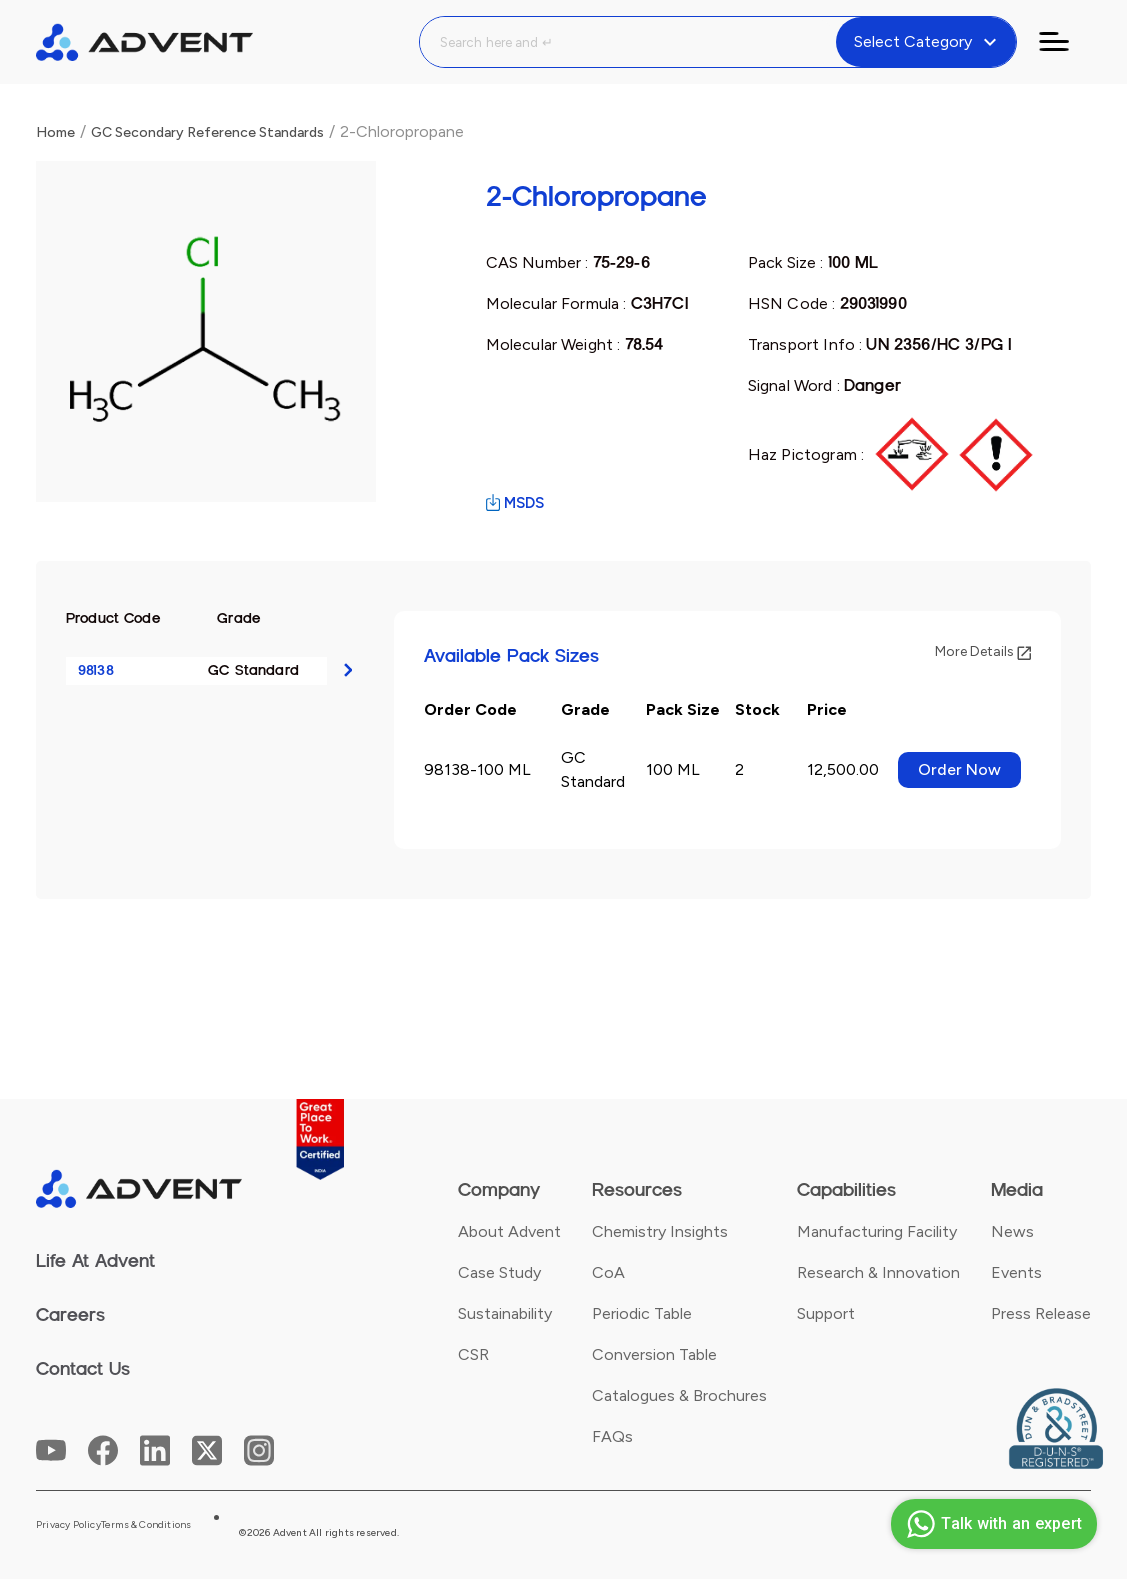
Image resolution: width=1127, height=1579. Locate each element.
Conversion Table (654, 1354)
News (1012, 1231)
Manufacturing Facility (877, 1231)
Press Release (1041, 1313)
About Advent (509, 1231)
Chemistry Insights (660, 1231)
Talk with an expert (991, 1524)
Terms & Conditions (146, 1525)
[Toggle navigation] (1066, 42)
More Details (983, 651)
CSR (473, 1354)
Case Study (499, 1272)
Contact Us (83, 1369)
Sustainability (505, 1313)
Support (826, 1313)
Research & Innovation (878, 1272)
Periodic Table (642, 1313)
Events (1016, 1272)
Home (55, 132)
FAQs (612, 1436)
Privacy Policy (68, 1525)
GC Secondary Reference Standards (207, 132)
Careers (70, 1315)
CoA (608, 1272)
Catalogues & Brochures (679, 1395)
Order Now (959, 769)
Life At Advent (95, 1261)
